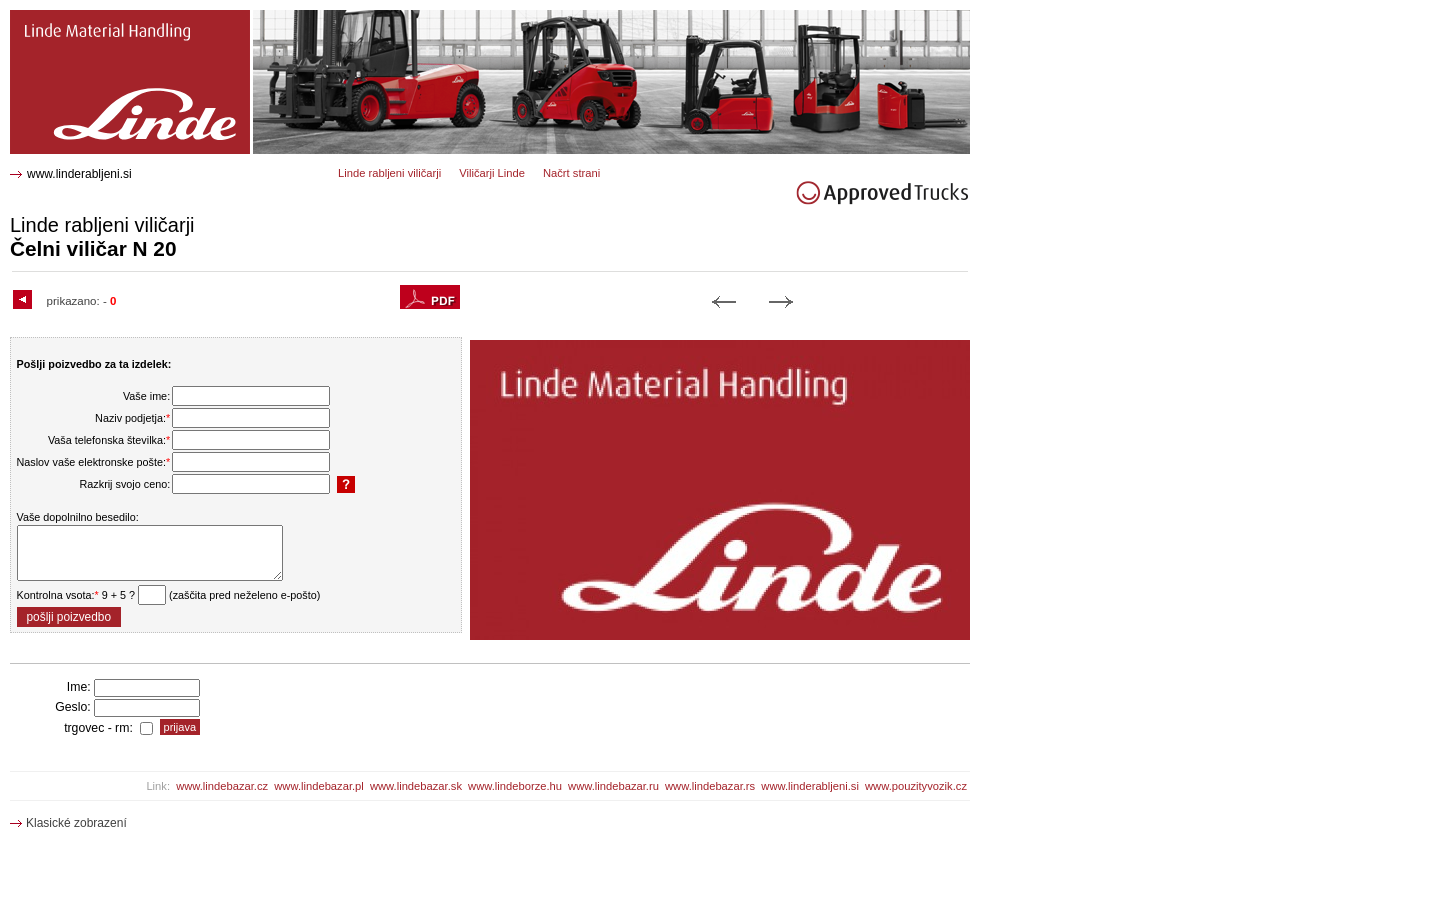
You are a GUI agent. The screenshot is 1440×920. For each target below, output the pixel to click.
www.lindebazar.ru (613, 786)
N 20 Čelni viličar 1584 (77, 17)
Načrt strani (571, 173)
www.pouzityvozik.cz (916, 786)
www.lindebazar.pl (319, 786)
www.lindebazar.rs (710, 786)
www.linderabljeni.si (79, 174)
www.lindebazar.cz (222, 786)
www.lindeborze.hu (515, 786)
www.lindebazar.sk (416, 786)
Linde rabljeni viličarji (389, 173)
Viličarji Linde (492, 173)
